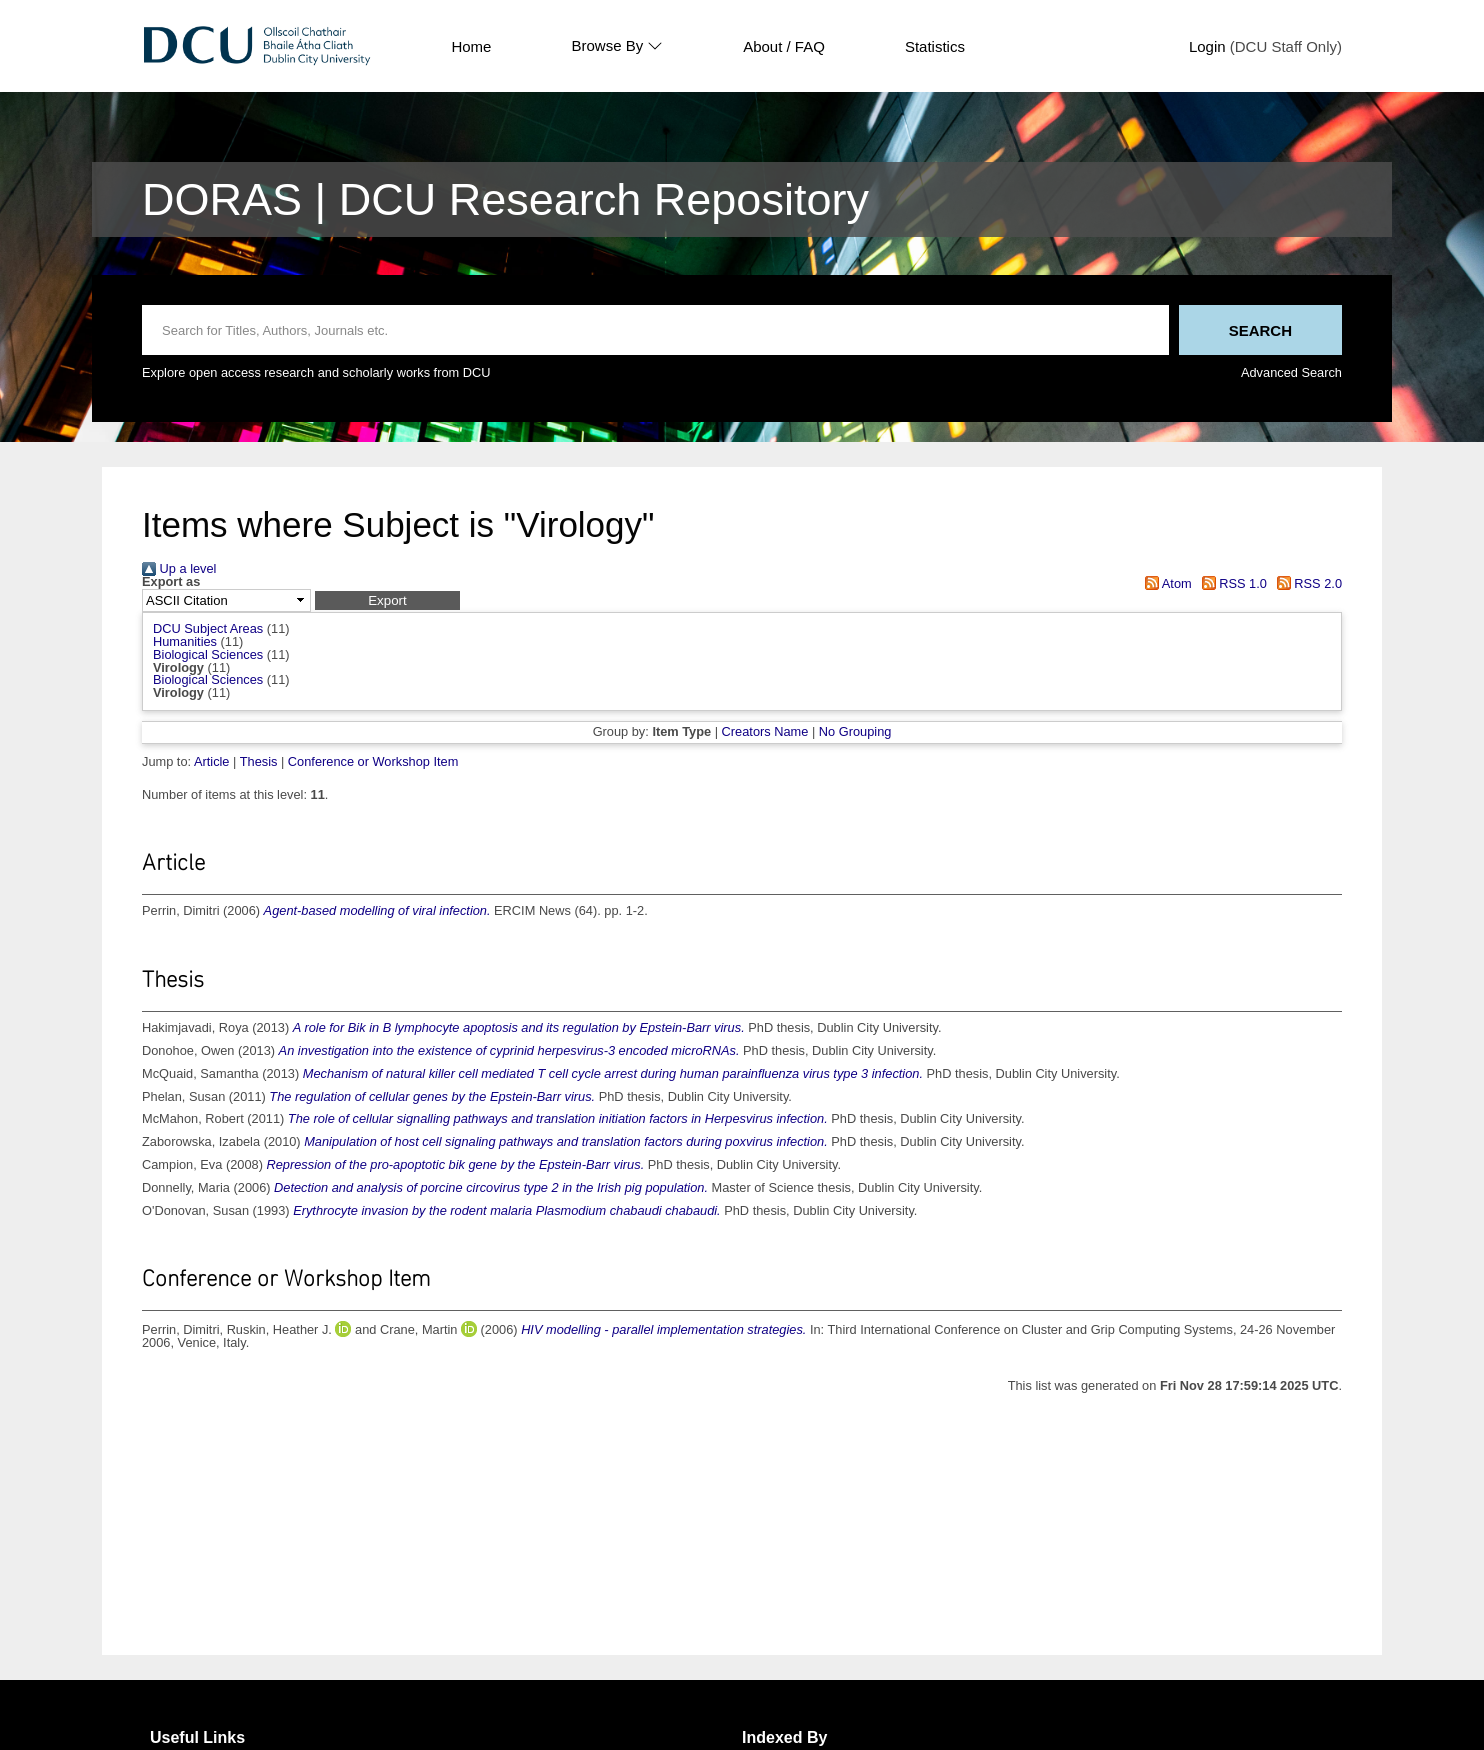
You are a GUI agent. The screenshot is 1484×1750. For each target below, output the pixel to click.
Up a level (179, 568)
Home (471, 46)
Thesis (259, 761)
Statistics (935, 46)
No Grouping (855, 731)
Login (1207, 46)
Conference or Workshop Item (373, 761)
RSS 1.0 (1231, 583)
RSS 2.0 (1306, 583)
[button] (387, 600)
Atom (1165, 583)
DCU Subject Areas (208, 628)
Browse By (617, 46)
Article (212, 761)
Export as (171, 582)
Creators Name (765, 731)
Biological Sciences (208, 654)
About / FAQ (784, 46)
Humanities (185, 641)
